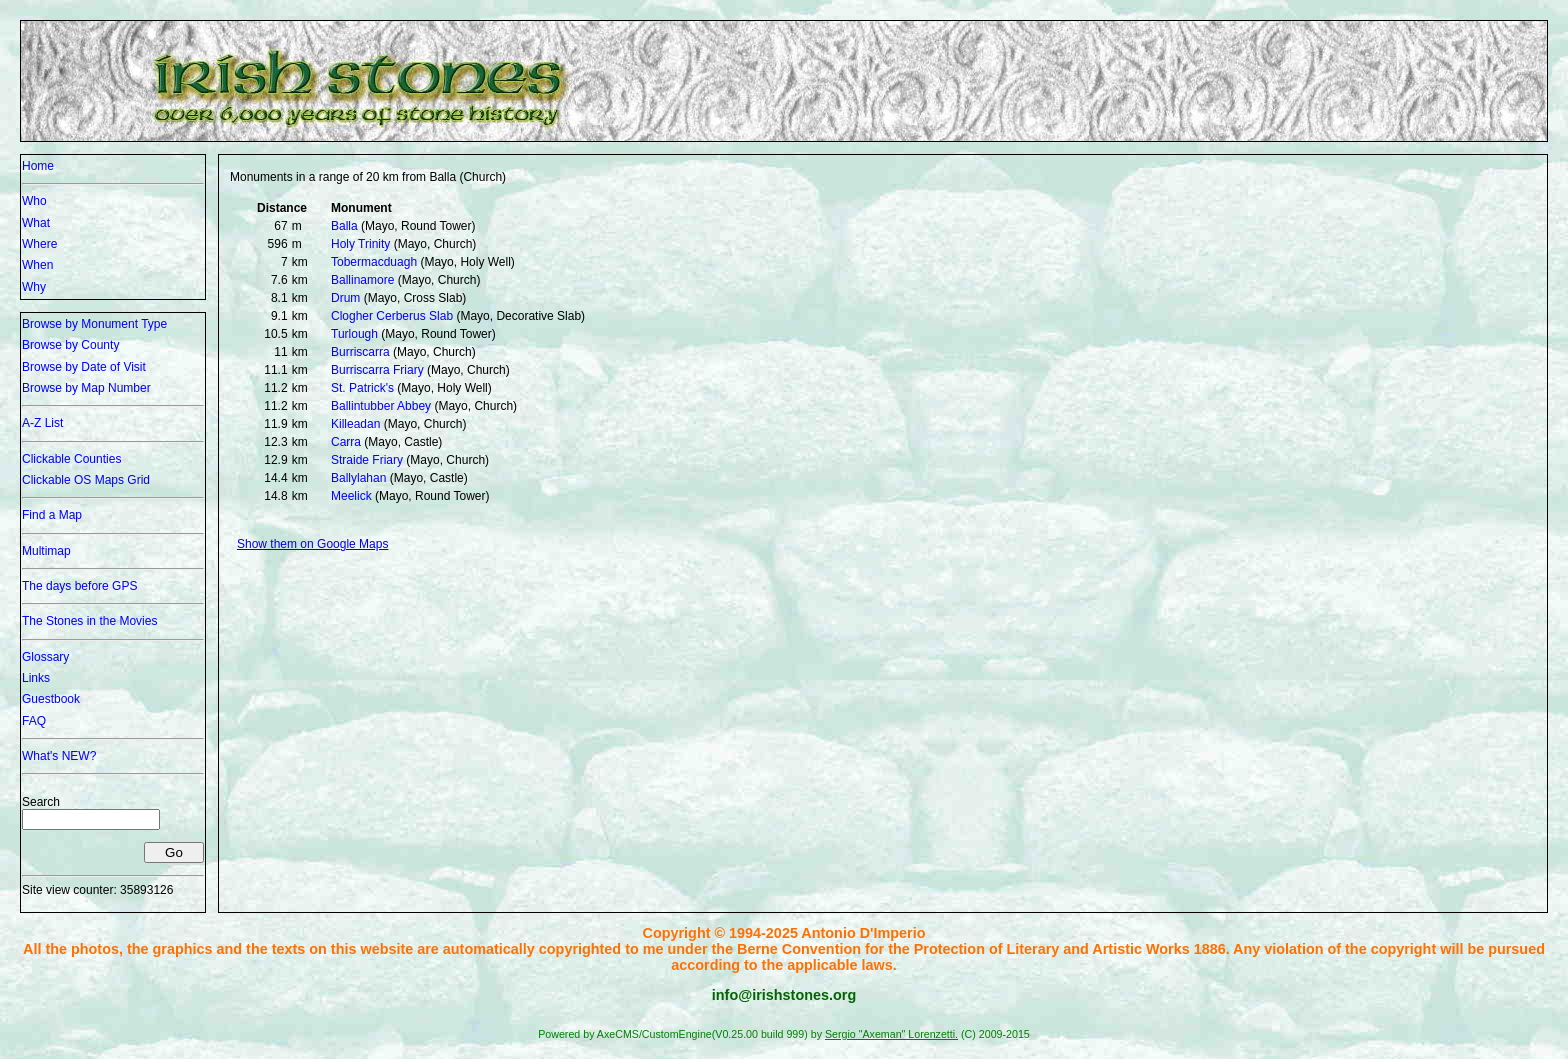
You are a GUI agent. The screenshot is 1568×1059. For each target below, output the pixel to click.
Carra (346, 442)
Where (39, 244)
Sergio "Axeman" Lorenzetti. (891, 1034)
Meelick (351, 496)
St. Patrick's (362, 388)
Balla (344, 226)
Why (34, 287)
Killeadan (355, 424)
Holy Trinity (360, 244)
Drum (345, 298)
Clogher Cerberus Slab (392, 316)
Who (34, 201)
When (37, 265)
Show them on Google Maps (312, 544)
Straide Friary (367, 460)
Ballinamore (362, 280)
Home (38, 166)
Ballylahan (358, 478)
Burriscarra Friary (377, 370)
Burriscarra (360, 352)
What (36, 223)
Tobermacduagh (374, 262)
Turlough (354, 334)
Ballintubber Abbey (381, 406)
